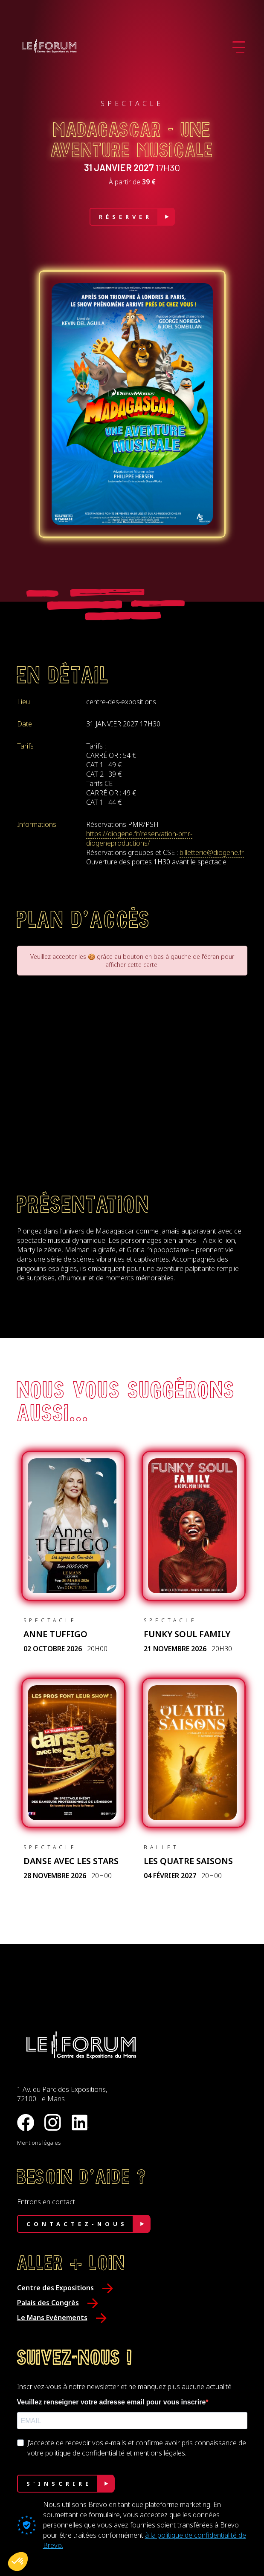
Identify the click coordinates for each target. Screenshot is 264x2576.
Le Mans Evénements (52, 2317)
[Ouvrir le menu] (238, 47)
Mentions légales (39, 2142)
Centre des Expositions (55, 2287)
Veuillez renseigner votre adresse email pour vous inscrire (111, 2402)
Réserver (125, 217)
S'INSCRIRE (59, 2483)
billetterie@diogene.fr (212, 852)
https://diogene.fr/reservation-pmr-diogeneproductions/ (139, 838)
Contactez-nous (77, 2224)
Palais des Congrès (48, 2302)
